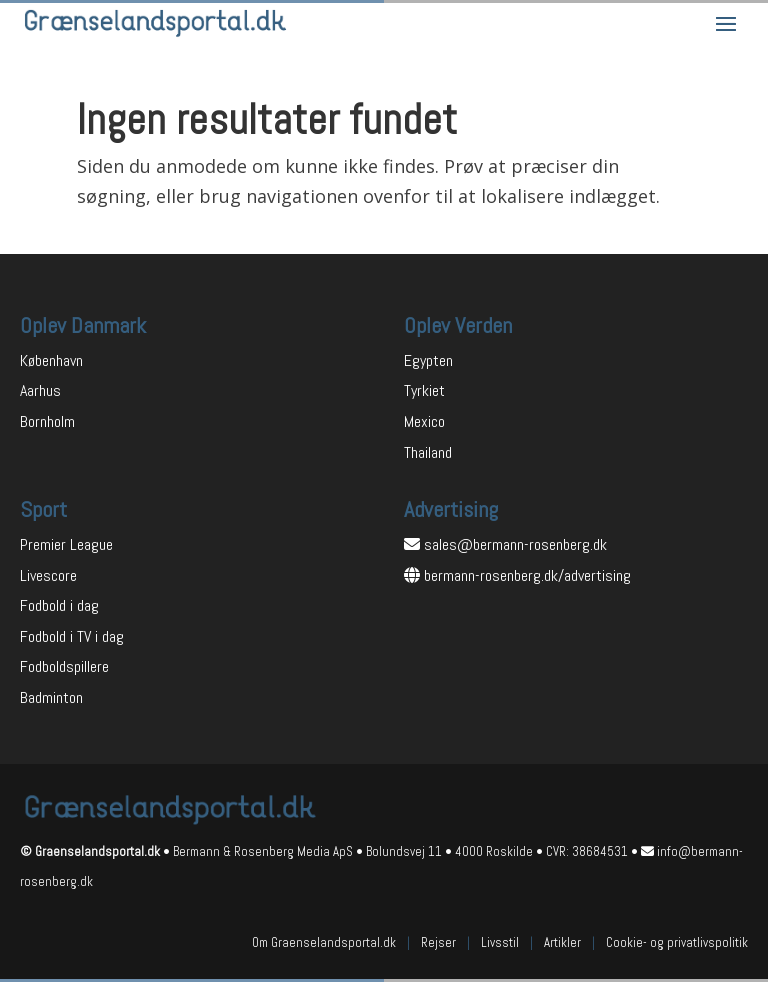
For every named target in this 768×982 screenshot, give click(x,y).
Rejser (438, 942)
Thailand (428, 452)
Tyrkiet (424, 390)
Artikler (562, 942)
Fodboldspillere (64, 666)
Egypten (428, 360)
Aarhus (40, 390)
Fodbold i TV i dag (72, 636)
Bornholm (47, 421)
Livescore (48, 575)
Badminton (51, 697)
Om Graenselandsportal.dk (324, 942)
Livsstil (500, 942)
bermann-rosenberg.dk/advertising (527, 575)
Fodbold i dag (59, 605)
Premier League (66, 544)
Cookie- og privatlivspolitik (677, 942)
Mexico (424, 421)
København (51, 360)
